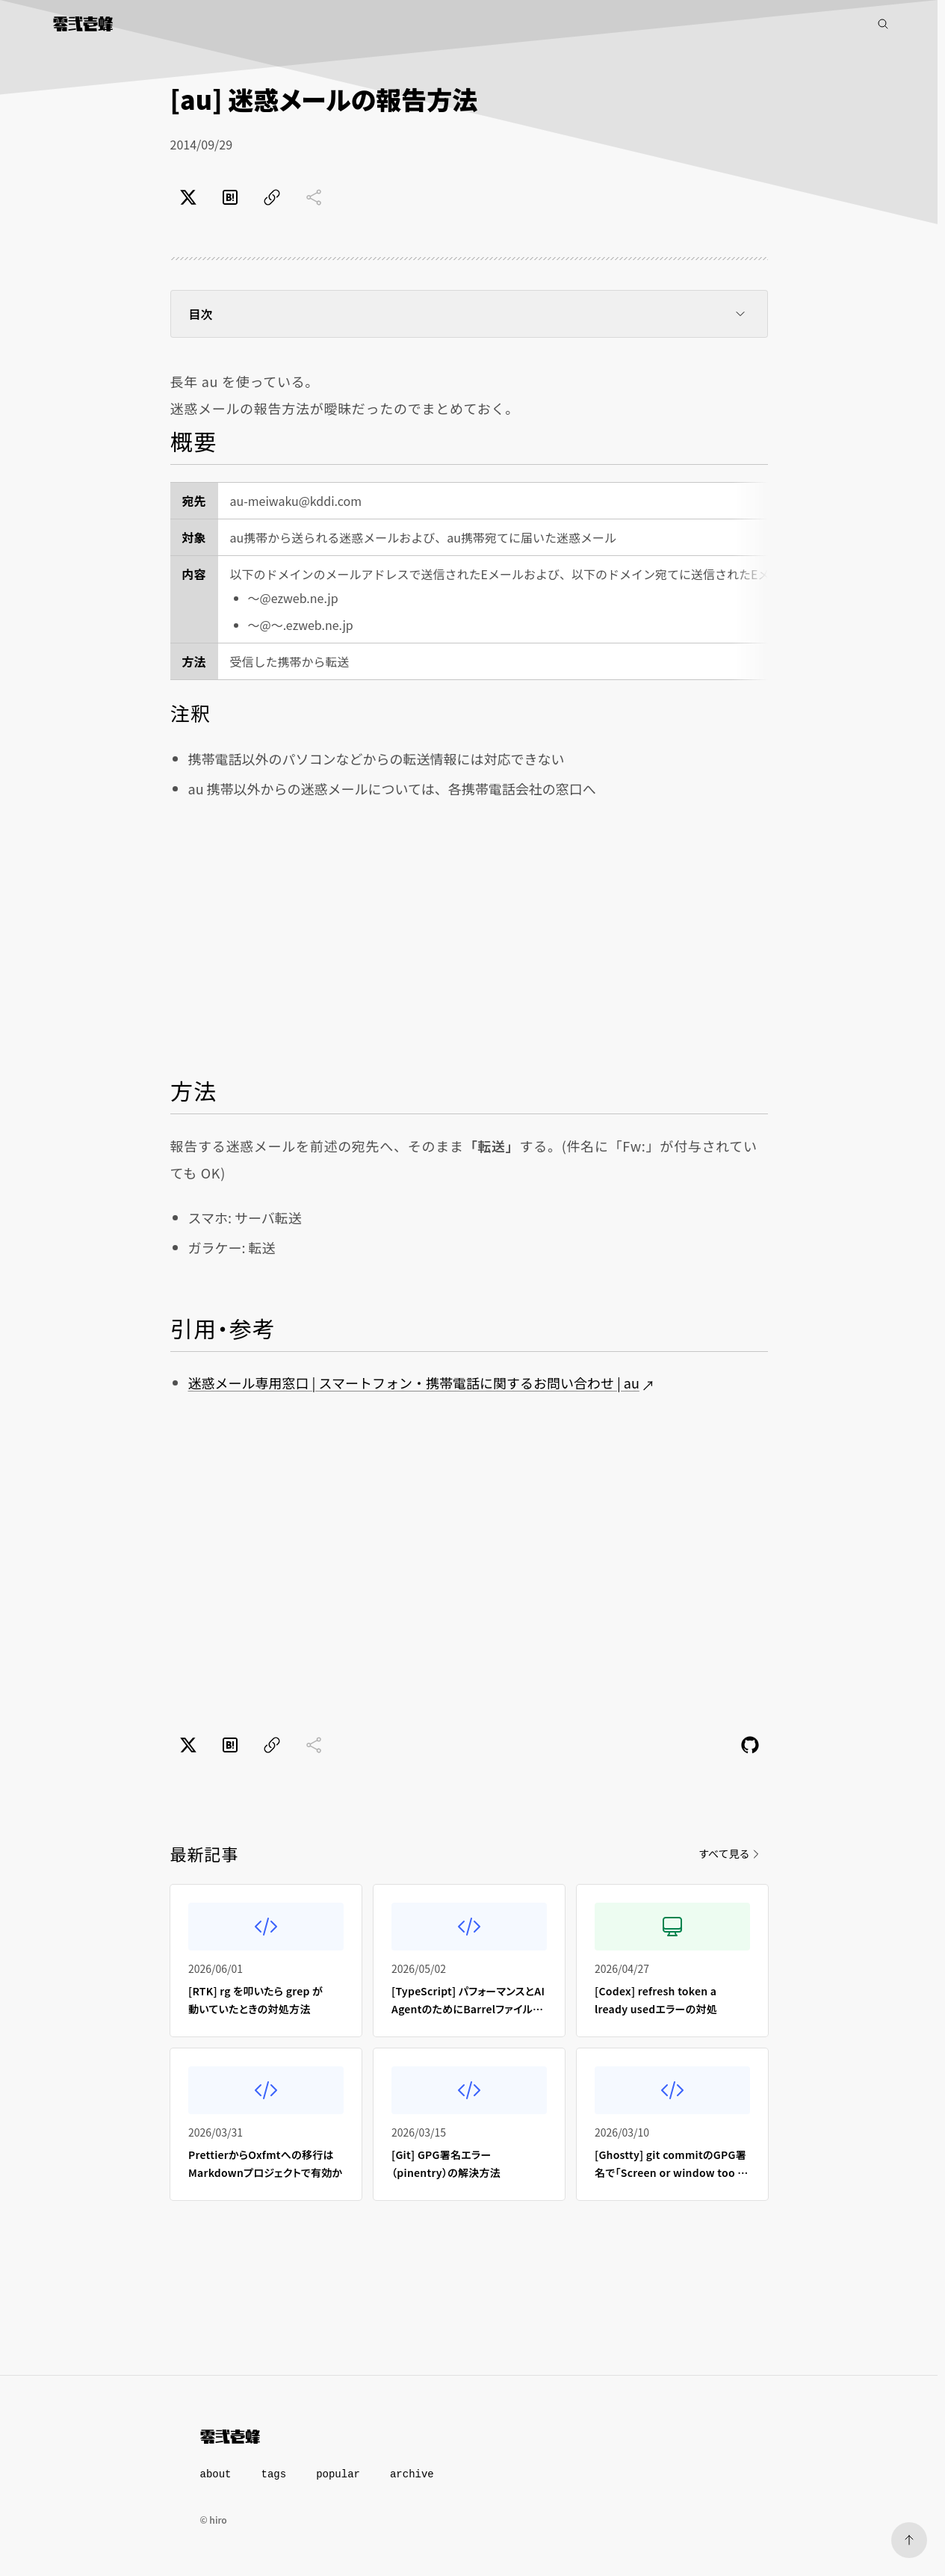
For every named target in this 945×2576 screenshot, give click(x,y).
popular (338, 2474)
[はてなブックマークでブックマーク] (230, 197)
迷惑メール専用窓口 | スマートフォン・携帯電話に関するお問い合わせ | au (413, 1382)
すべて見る (729, 1853)
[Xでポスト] (188, 197)
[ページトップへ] (909, 2540)
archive (412, 2474)
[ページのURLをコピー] (272, 197)
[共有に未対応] (314, 197)
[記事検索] (883, 24)
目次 (469, 314)
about (216, 2474)
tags (274, 2474)
